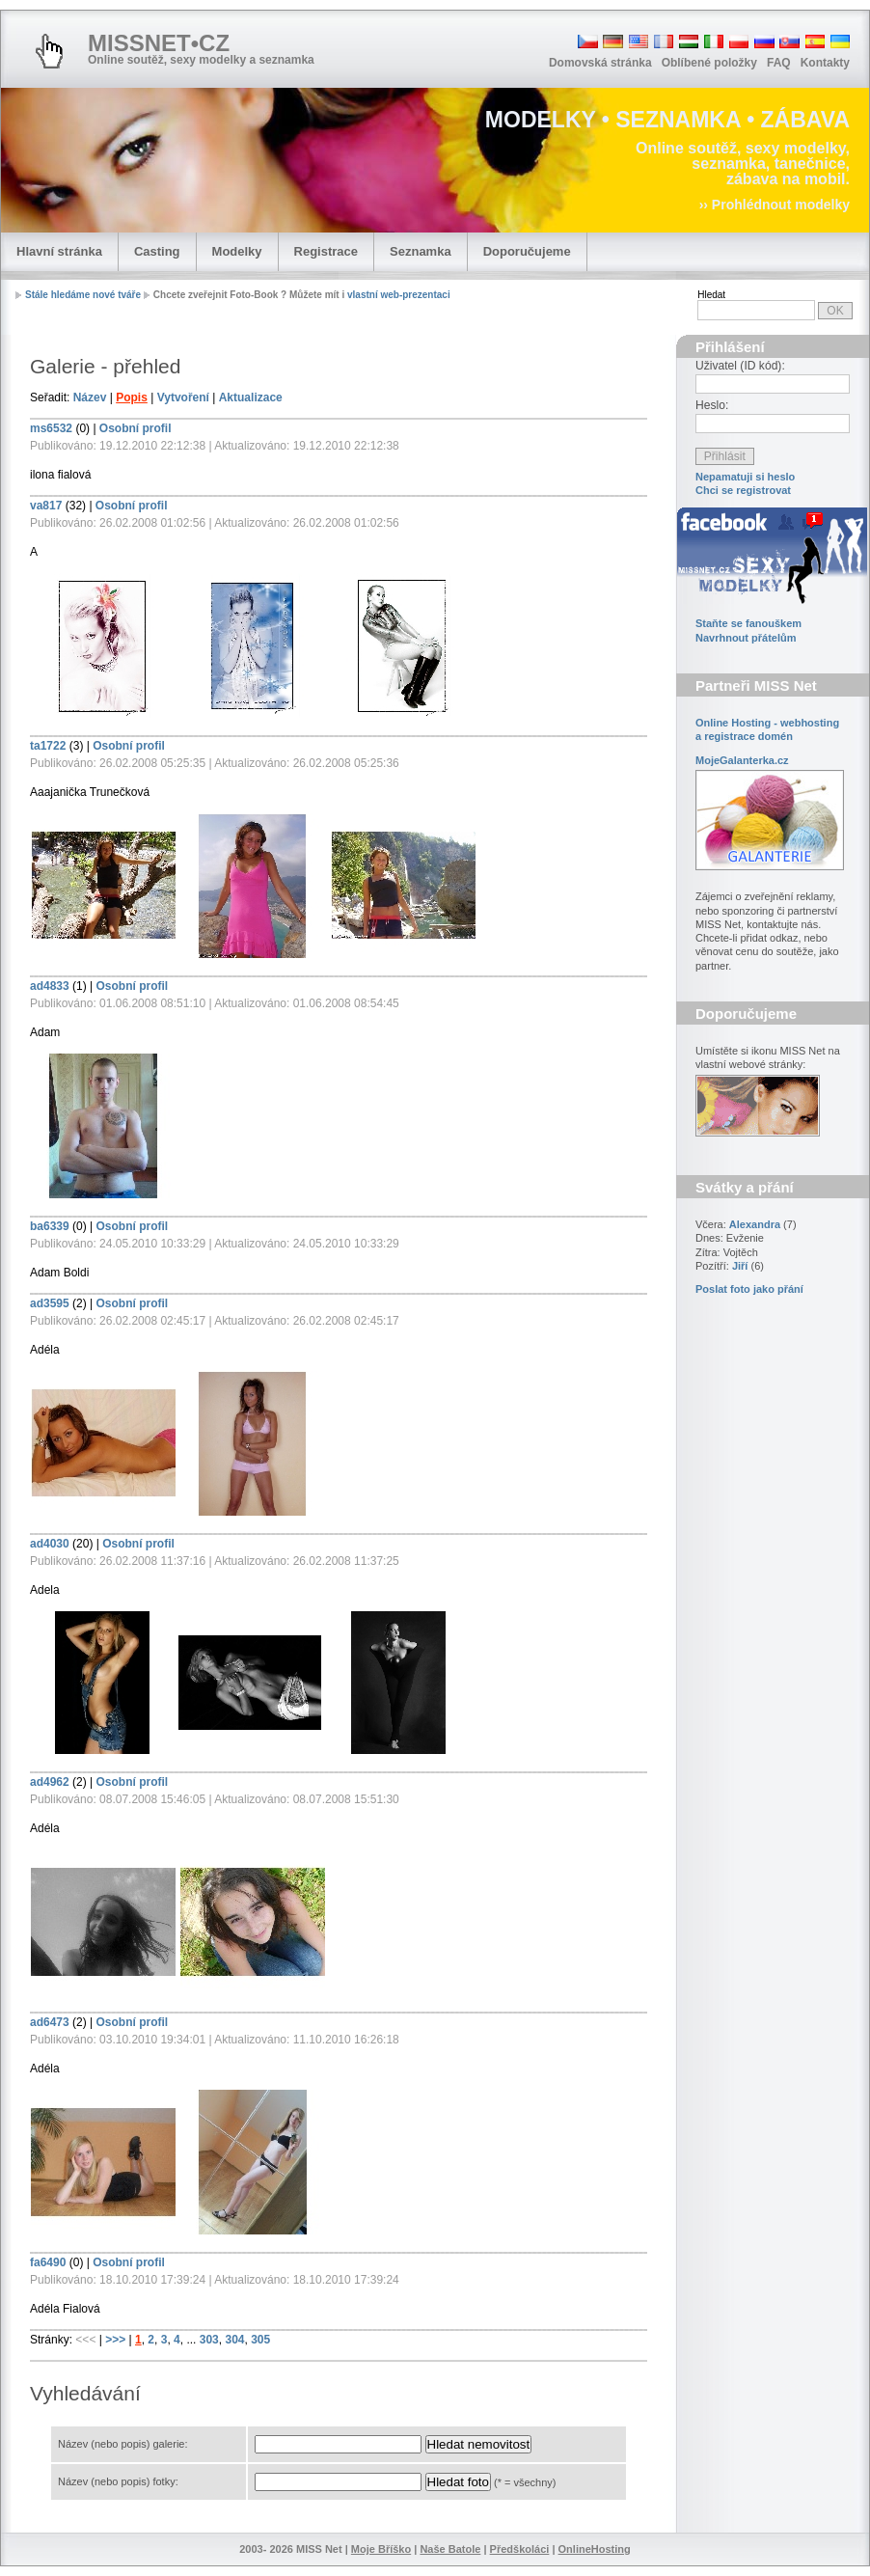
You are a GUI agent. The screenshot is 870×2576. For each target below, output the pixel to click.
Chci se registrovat (743, 490)
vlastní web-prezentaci (398, 294)
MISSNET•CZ (159, 43)
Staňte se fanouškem (748, 623)
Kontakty (825, 62)
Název (90, 397)
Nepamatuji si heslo (745, 476)
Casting (157, 251)
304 (234, 2339)
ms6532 (51, 428)
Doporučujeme (527, 251)
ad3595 (49, 1303)
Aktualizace (251, 397)
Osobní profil (135, 428)
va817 (46, 505)
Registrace (326, 251)
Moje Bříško (381, 2549)
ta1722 (48, 746)
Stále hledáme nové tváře (83, 294)
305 (260, 2339)
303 (209, 2339)
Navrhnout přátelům (746, 638)
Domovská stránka (600, 62)
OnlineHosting (594, 2549)
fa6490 (48, 2262)
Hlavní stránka (59, 251)
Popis (132, 397)
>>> (116, 2339)
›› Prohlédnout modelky (774, 204)
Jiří (740, 1266)
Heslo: (711, 405)
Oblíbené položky (709, 62)
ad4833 (49, 986)
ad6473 (49, 2022)
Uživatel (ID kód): (740, 365)
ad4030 (49, 1543)
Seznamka (420, 251)
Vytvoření (183, 397)
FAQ (779, 62)
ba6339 (49, 1226)
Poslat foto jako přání (749, 1289)
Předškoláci (520, 2549)
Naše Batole (450, 2549)
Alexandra (754, 1224)
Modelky (237, 251)
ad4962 (49, 1782)
